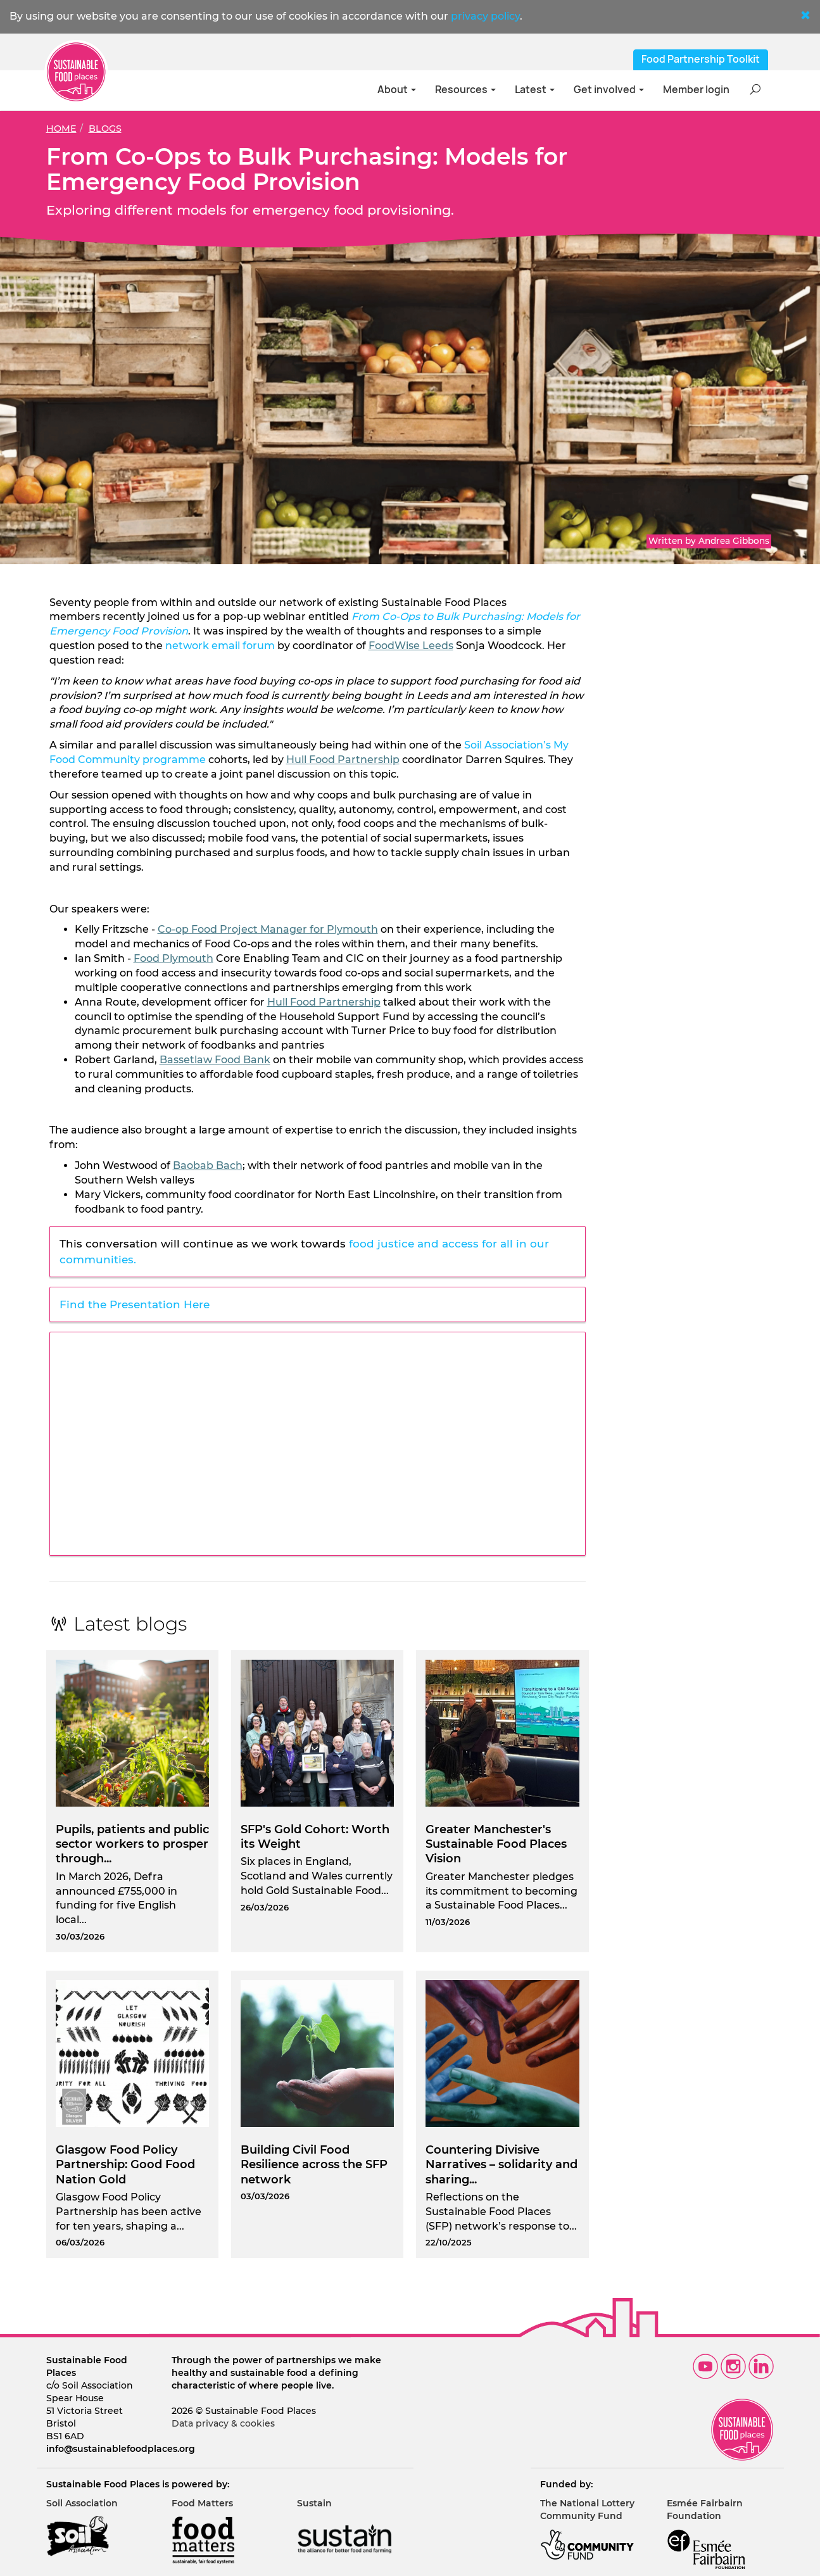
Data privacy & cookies (223, 2423)
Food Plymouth (173, 958)
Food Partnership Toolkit (700, 59)
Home (61, 128)
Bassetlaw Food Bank (215, 1060)
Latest (535, 89)
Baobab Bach (208, 1165)
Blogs (105, 128)
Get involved (609, 89)
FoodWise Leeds (411, 646)
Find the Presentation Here (135, 1304)
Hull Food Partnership (343, 760)
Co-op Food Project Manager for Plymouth (268, 929)
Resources (465, 89)
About (396, 89)
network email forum (220, 646)
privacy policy (485, 16)
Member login (696, 89)
